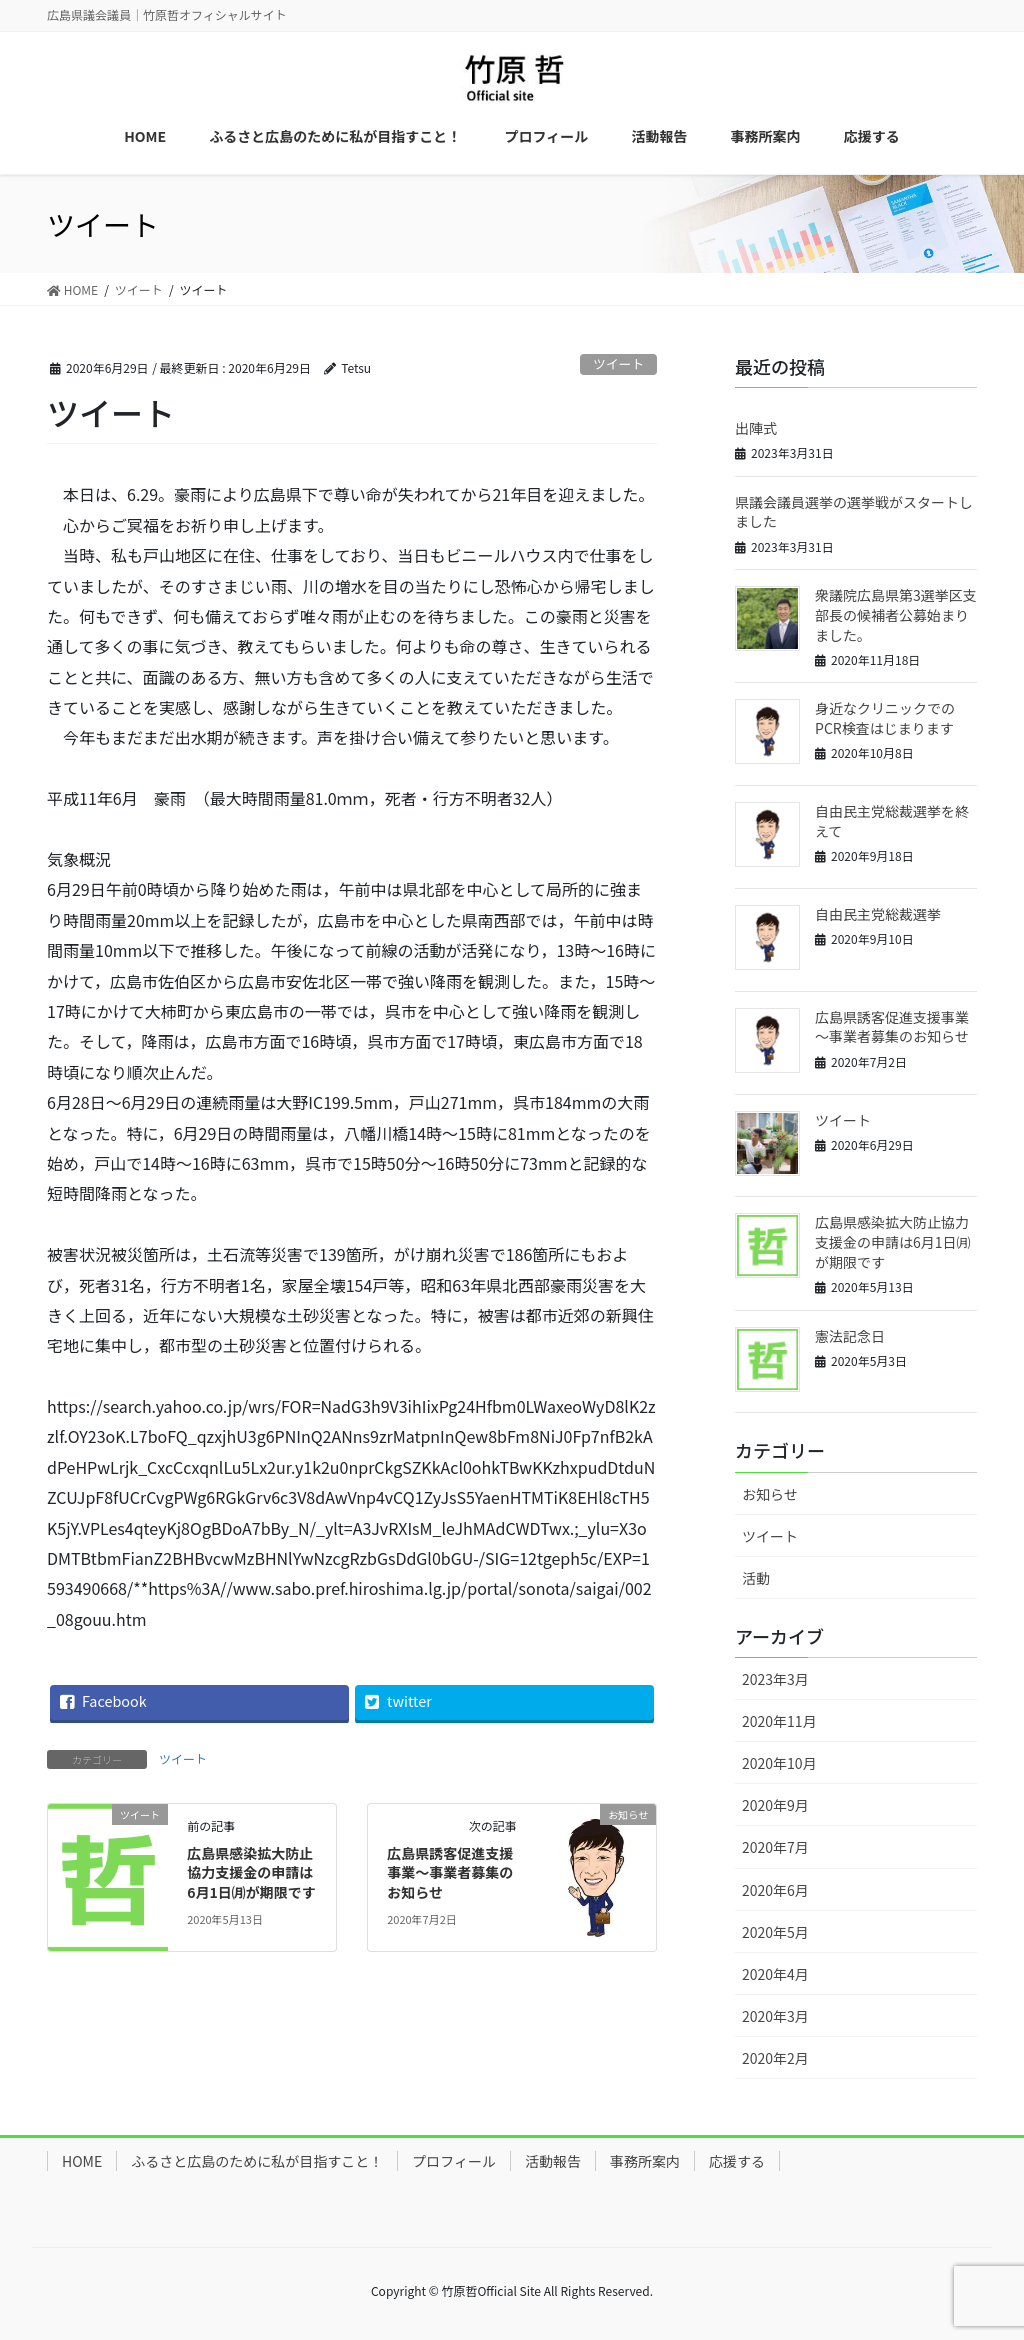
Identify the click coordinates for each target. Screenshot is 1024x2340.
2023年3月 (775, 1679)
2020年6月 (775, 1890)
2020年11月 (779, 1721)
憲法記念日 (850, 1336)
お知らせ (770, 1494)
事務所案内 (645, 2161)
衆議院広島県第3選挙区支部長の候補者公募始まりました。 (896, 614)
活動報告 (553, 2161)
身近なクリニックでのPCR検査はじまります (885, 718)
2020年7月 (775, 1847)
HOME (82, 2161)
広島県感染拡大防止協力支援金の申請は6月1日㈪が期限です (251, 1872)
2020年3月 (775, 2016)
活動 (756, 1578)
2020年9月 (775, 1805)
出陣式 (756, 428)
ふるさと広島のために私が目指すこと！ (257, 2161)
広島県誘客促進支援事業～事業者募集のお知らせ (450, 1872)
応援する (737, 2161)
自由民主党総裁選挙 (878, 914)
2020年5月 (775, 1932)
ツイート (618, 363)
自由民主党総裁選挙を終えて (892, 821)
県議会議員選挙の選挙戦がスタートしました (854, 512)
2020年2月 (775, 2058)
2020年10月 (779, 1763)
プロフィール (454, 2161)
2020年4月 (775, 1974)
